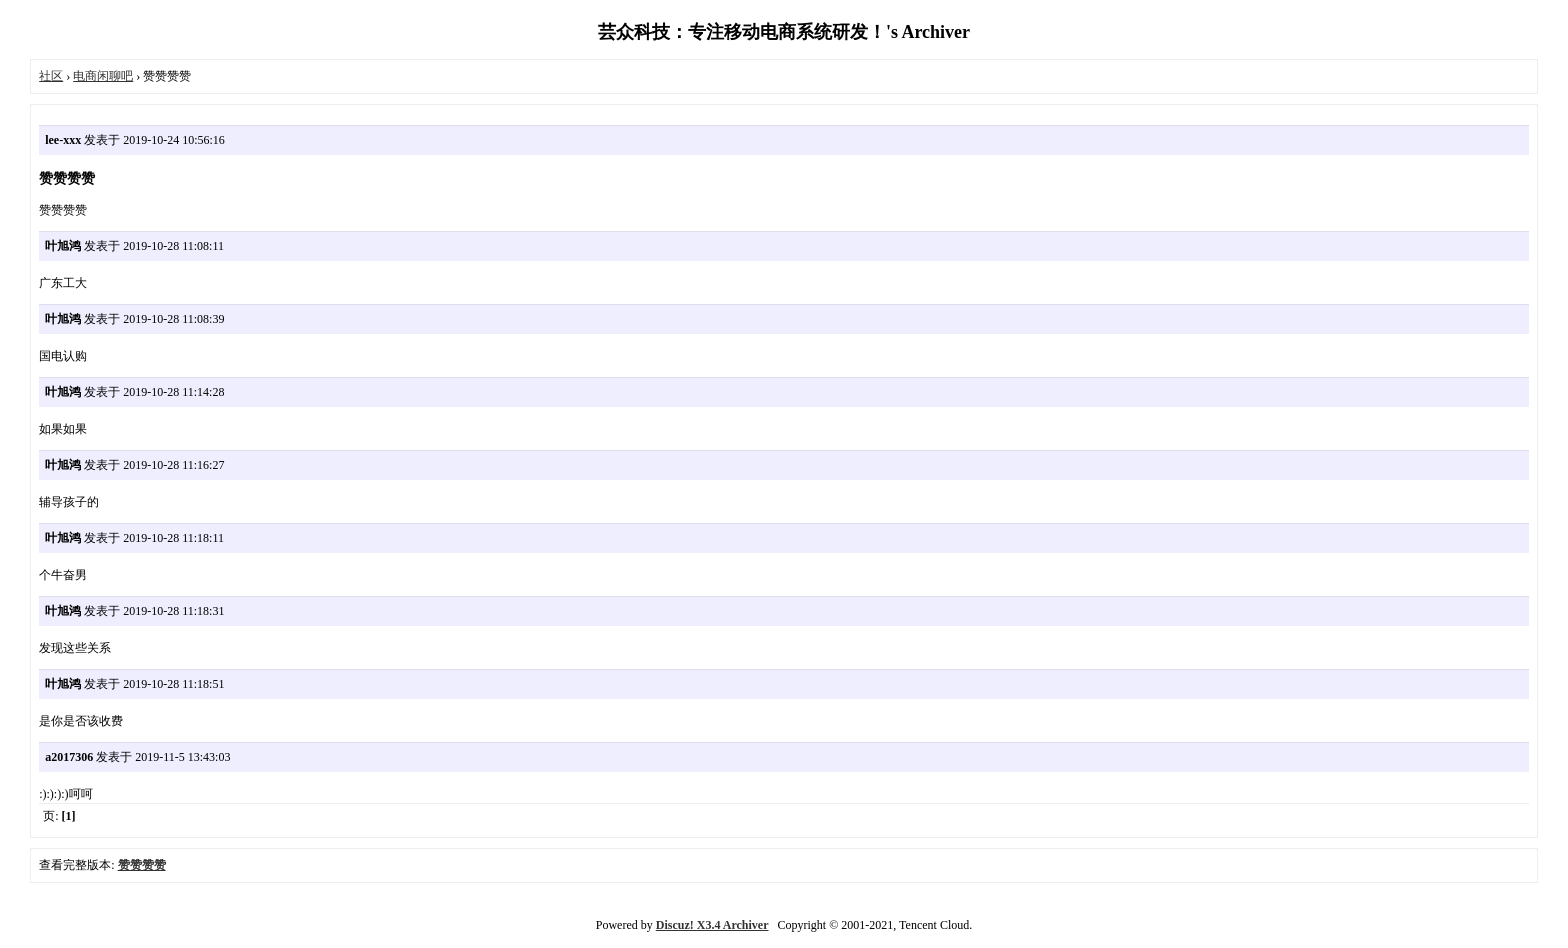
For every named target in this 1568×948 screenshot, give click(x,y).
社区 (51, 76)
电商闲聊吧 (103, 76)
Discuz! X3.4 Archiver (712, 925)
